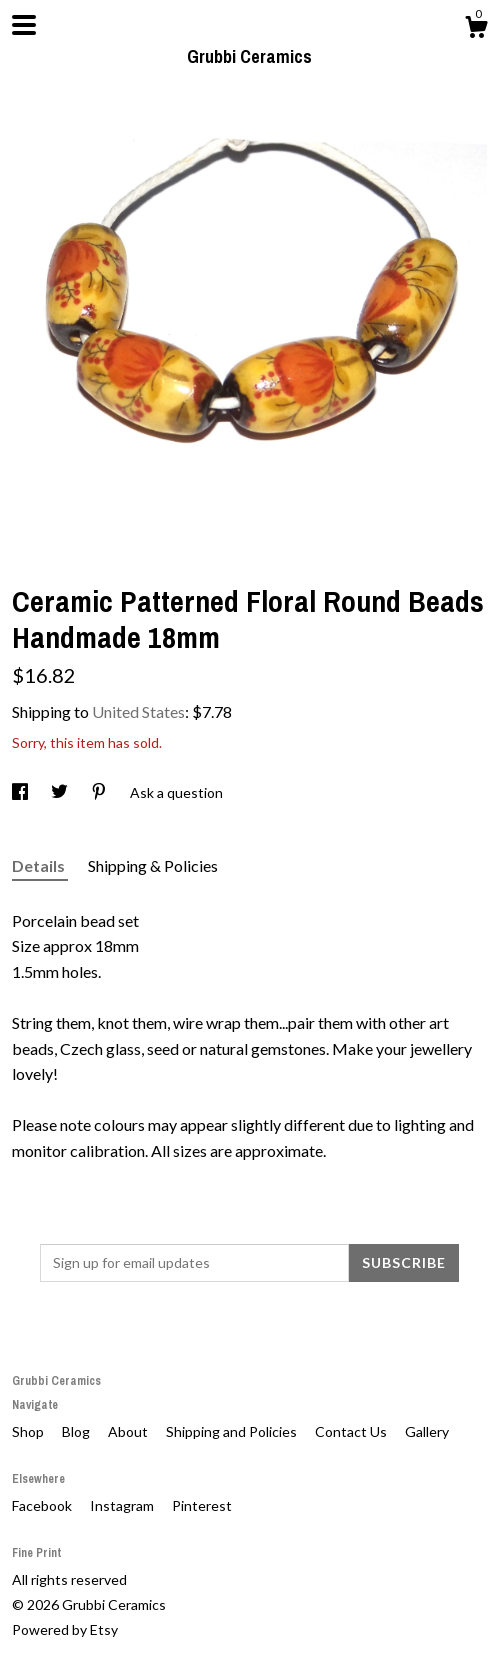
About (129, 1431)
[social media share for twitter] (61, 792)
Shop (29, 1431)
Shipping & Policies (153, 865)
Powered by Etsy (65, 1629)
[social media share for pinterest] (100, 792)
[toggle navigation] (24, 25)
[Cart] (476, 30)
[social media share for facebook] (21, 792)
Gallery (427, 1431)
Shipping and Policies (233, 1431)
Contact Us (352, 1431)
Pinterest (202, 1505)
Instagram (123, 1505)
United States (138, 711)
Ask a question (176, 792)
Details (40, 865)
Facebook (43, 1505)
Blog (77, 1431)
